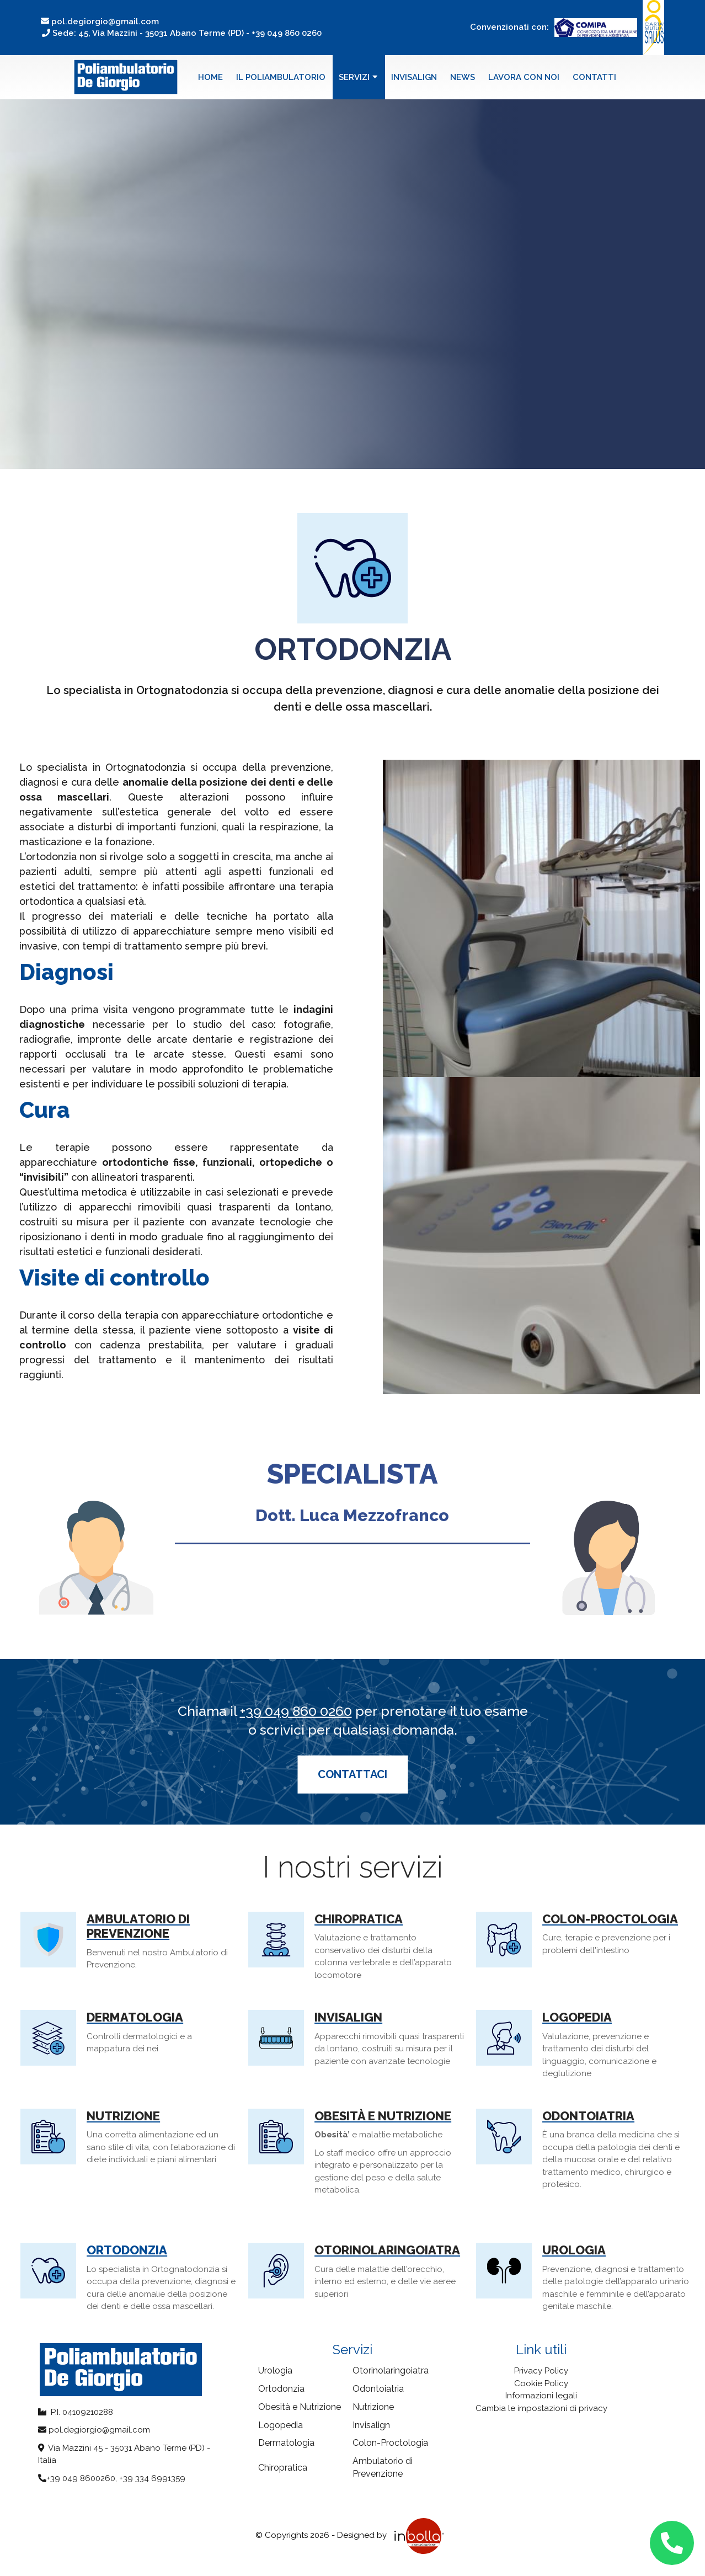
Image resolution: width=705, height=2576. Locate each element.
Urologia (574, 2250)
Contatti (594, 77)
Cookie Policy (541, 2383)
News (462, 77)
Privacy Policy (541, 2371)
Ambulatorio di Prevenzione (138, 1926)
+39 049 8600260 (80, 2478)
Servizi (358, 77)
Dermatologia (135, 2017)
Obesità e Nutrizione (382, 2116)
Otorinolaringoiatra (387, 2250)
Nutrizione (123, 2116)
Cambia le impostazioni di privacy (541, 2408)
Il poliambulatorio (280, 77)
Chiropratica (358, 1919)
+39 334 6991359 (152, 2478)
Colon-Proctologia (610, 1919)
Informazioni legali (541, 2396)
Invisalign (414, 77)
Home (210, 77)
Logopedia (577, 2017)
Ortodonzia (127, 2250)
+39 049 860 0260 (296, 1711)
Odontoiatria (588, 2116)
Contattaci (352, 1774)
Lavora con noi (523, 77)
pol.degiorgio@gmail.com (100, 21)
